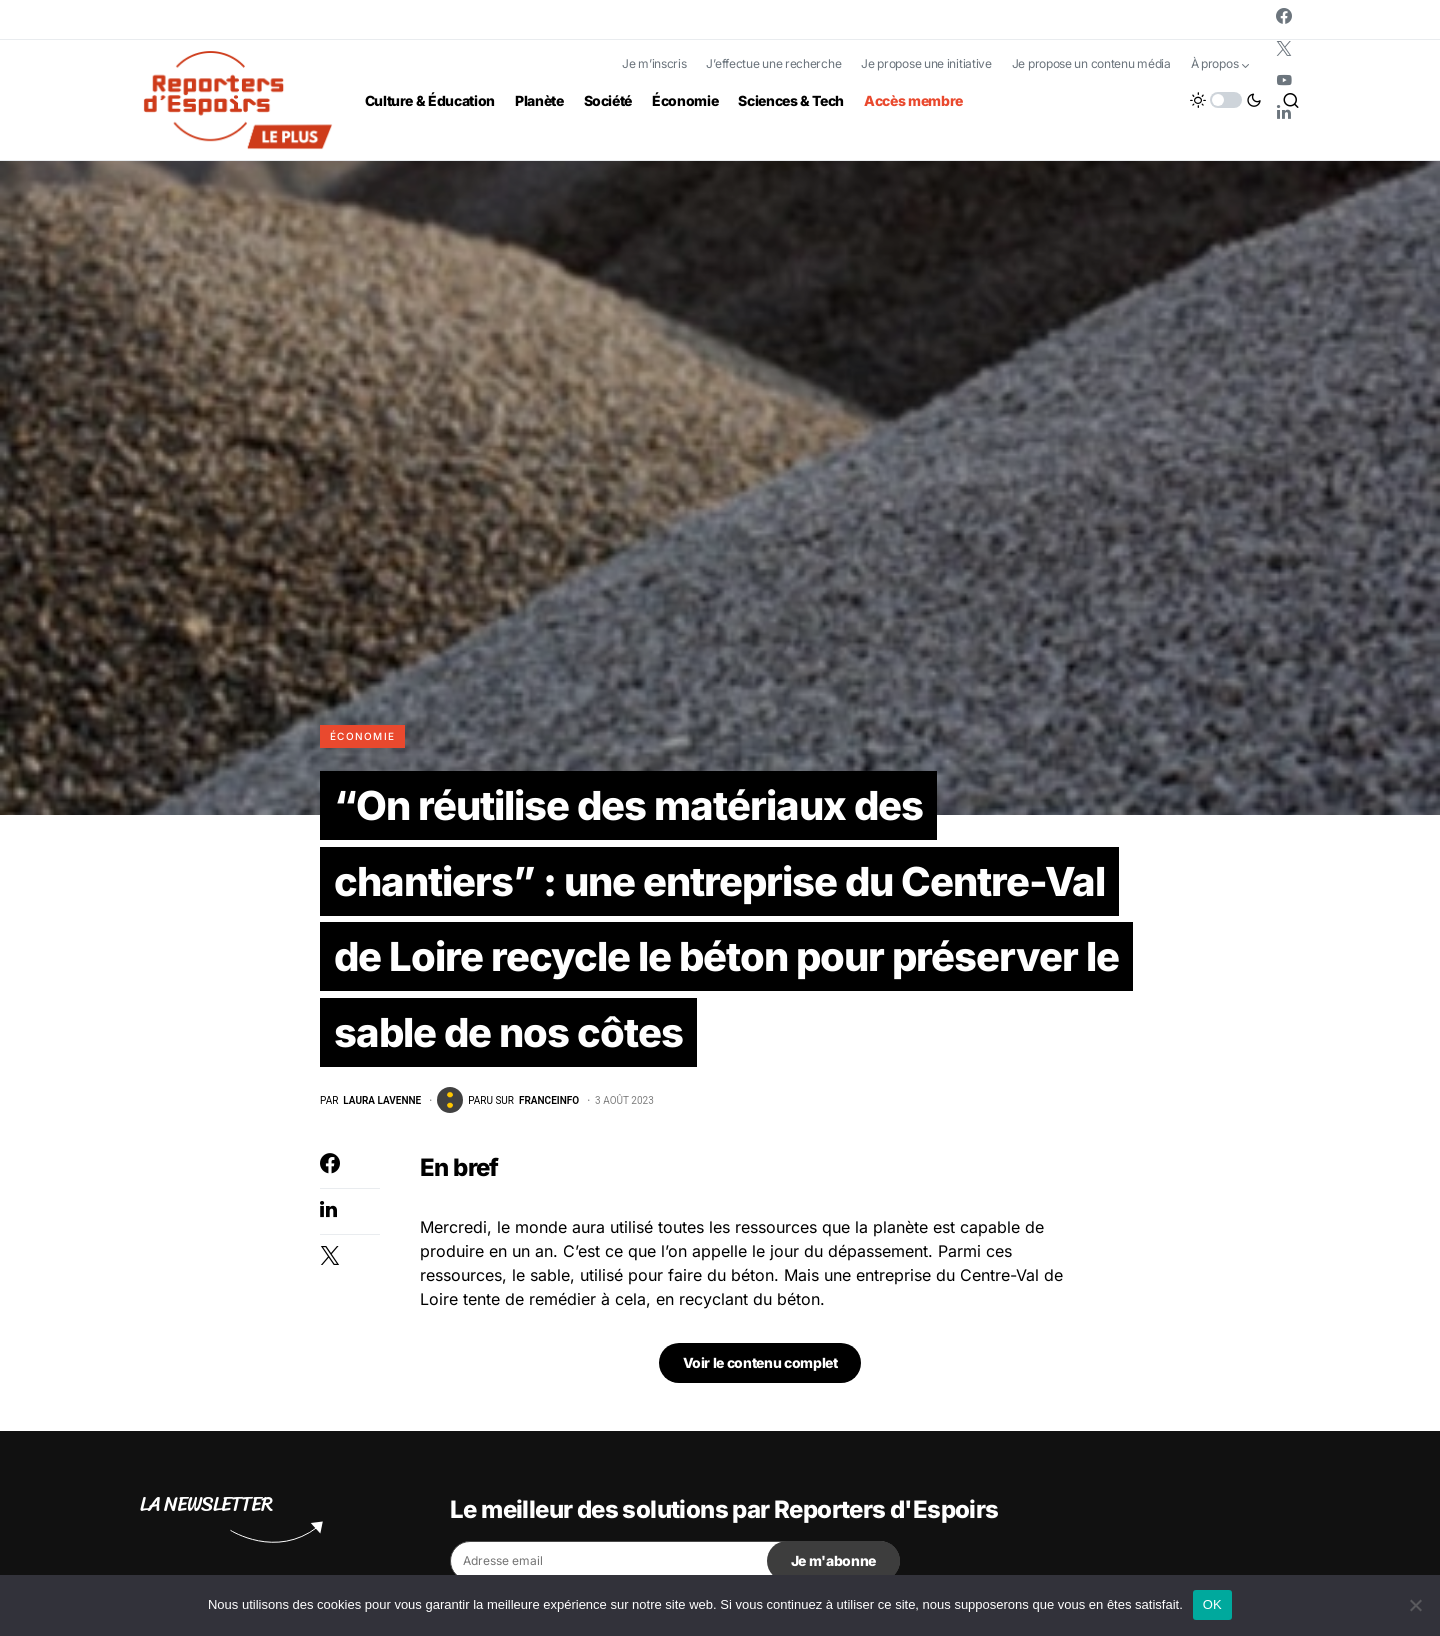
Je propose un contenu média (1091, 63)
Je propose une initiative (926, 63)
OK (1212, 1604)
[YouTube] (1284, 80)
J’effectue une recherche (773, 63)
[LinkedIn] (1284, 112)
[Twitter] (1284, 48)
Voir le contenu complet (760, 1363)
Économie (362, 736)
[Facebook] (1284, 16)
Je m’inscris (654, 63)
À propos (1215, 63)
